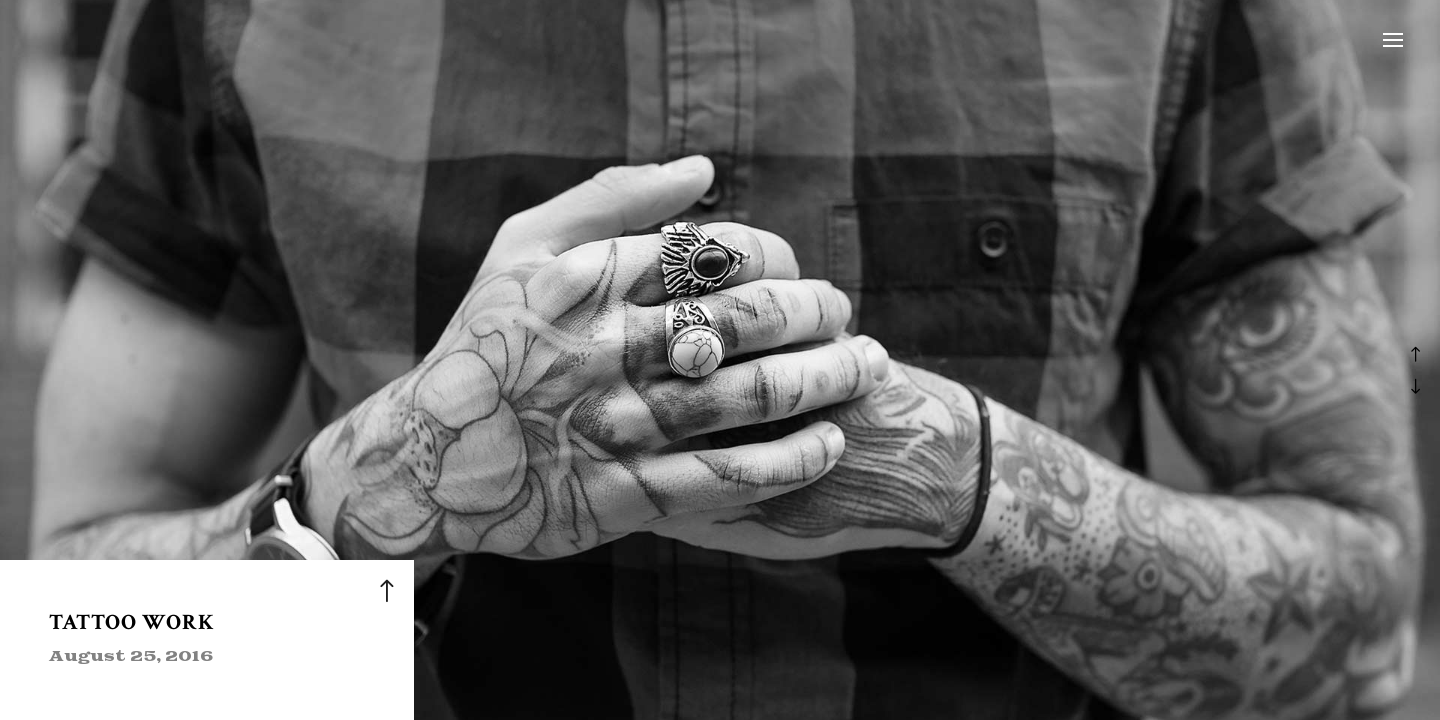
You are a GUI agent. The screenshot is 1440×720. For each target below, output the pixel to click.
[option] (720, 360)
